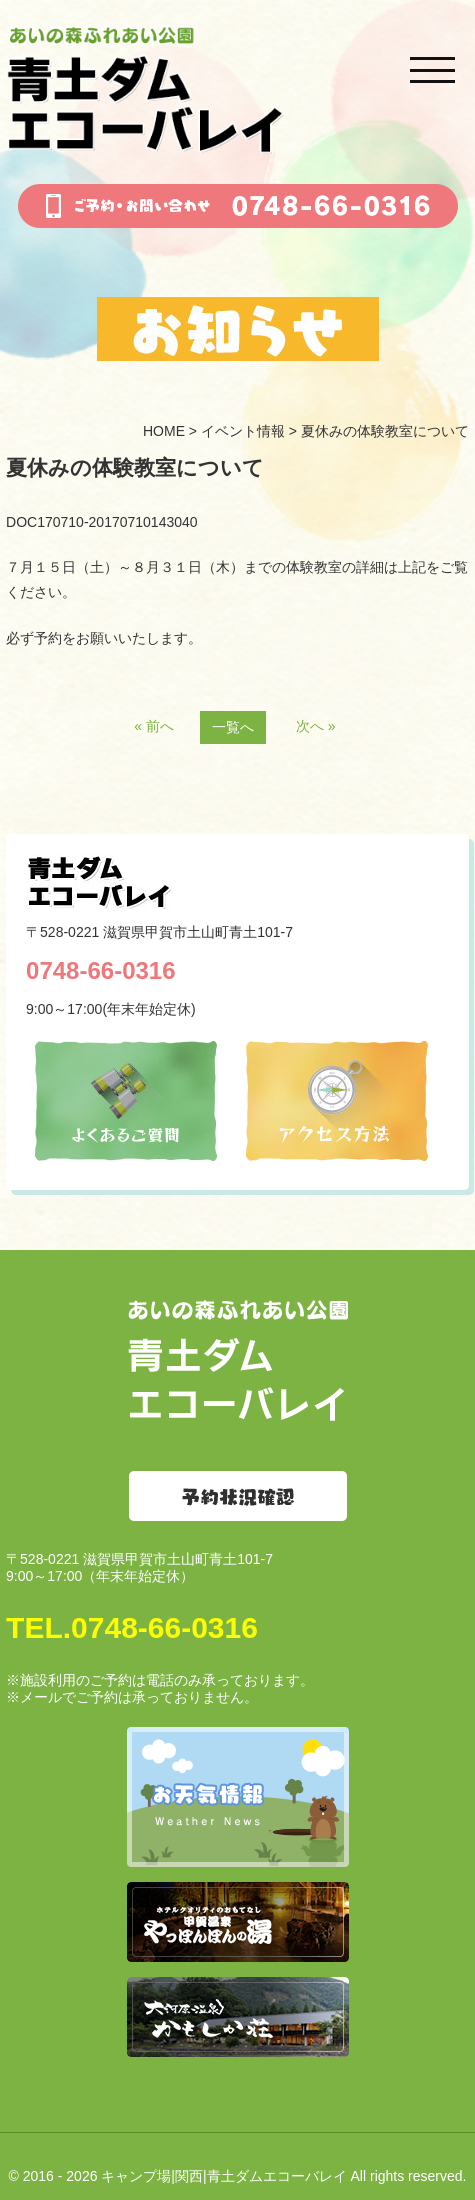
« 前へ (154, 726)
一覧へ (233, 727)
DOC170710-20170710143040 (102, 522)
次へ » (316, 726)
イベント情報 (243, 431)
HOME (164, 431)
